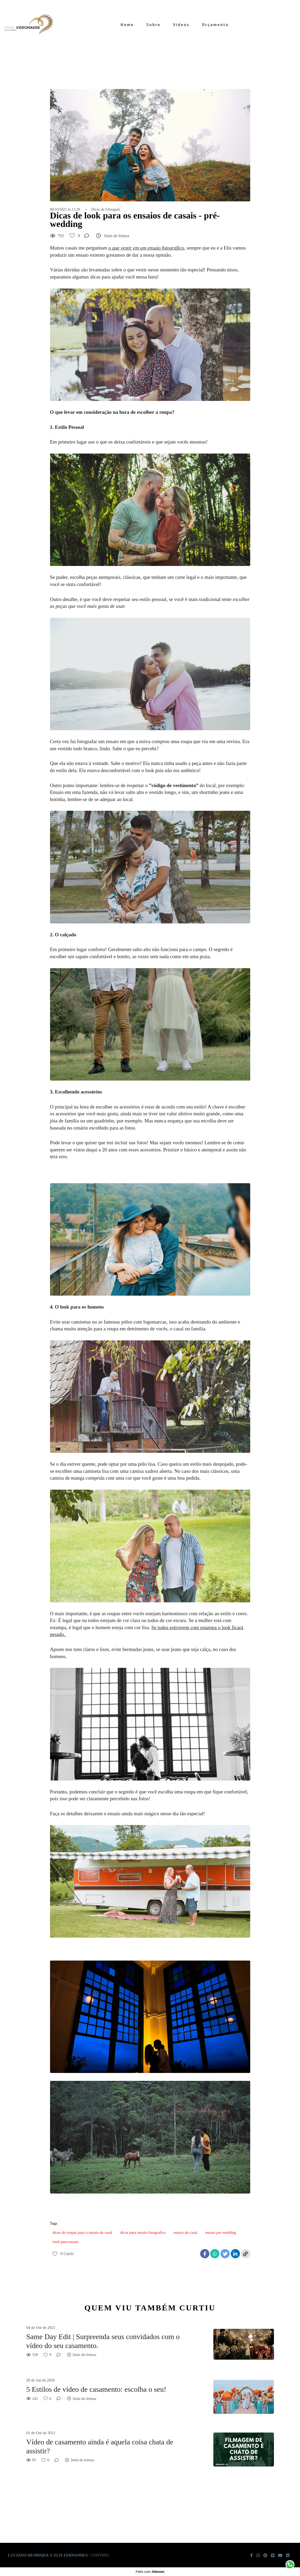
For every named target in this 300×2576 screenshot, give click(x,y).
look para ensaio (65, 2242)
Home (127, 24)
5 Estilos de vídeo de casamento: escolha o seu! (96, 2389)
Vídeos (181, 24)
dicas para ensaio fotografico (143, 2232)
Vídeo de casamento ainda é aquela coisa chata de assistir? (99, 2446)
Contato (100, 2555)
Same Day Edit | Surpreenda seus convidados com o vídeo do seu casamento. (103, 2341)
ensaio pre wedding (220, 2232)
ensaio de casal (185, 2232)
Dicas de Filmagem (105, 209)
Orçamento (215, 24)
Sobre (153, 24)
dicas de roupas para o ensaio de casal (82, 2232)
